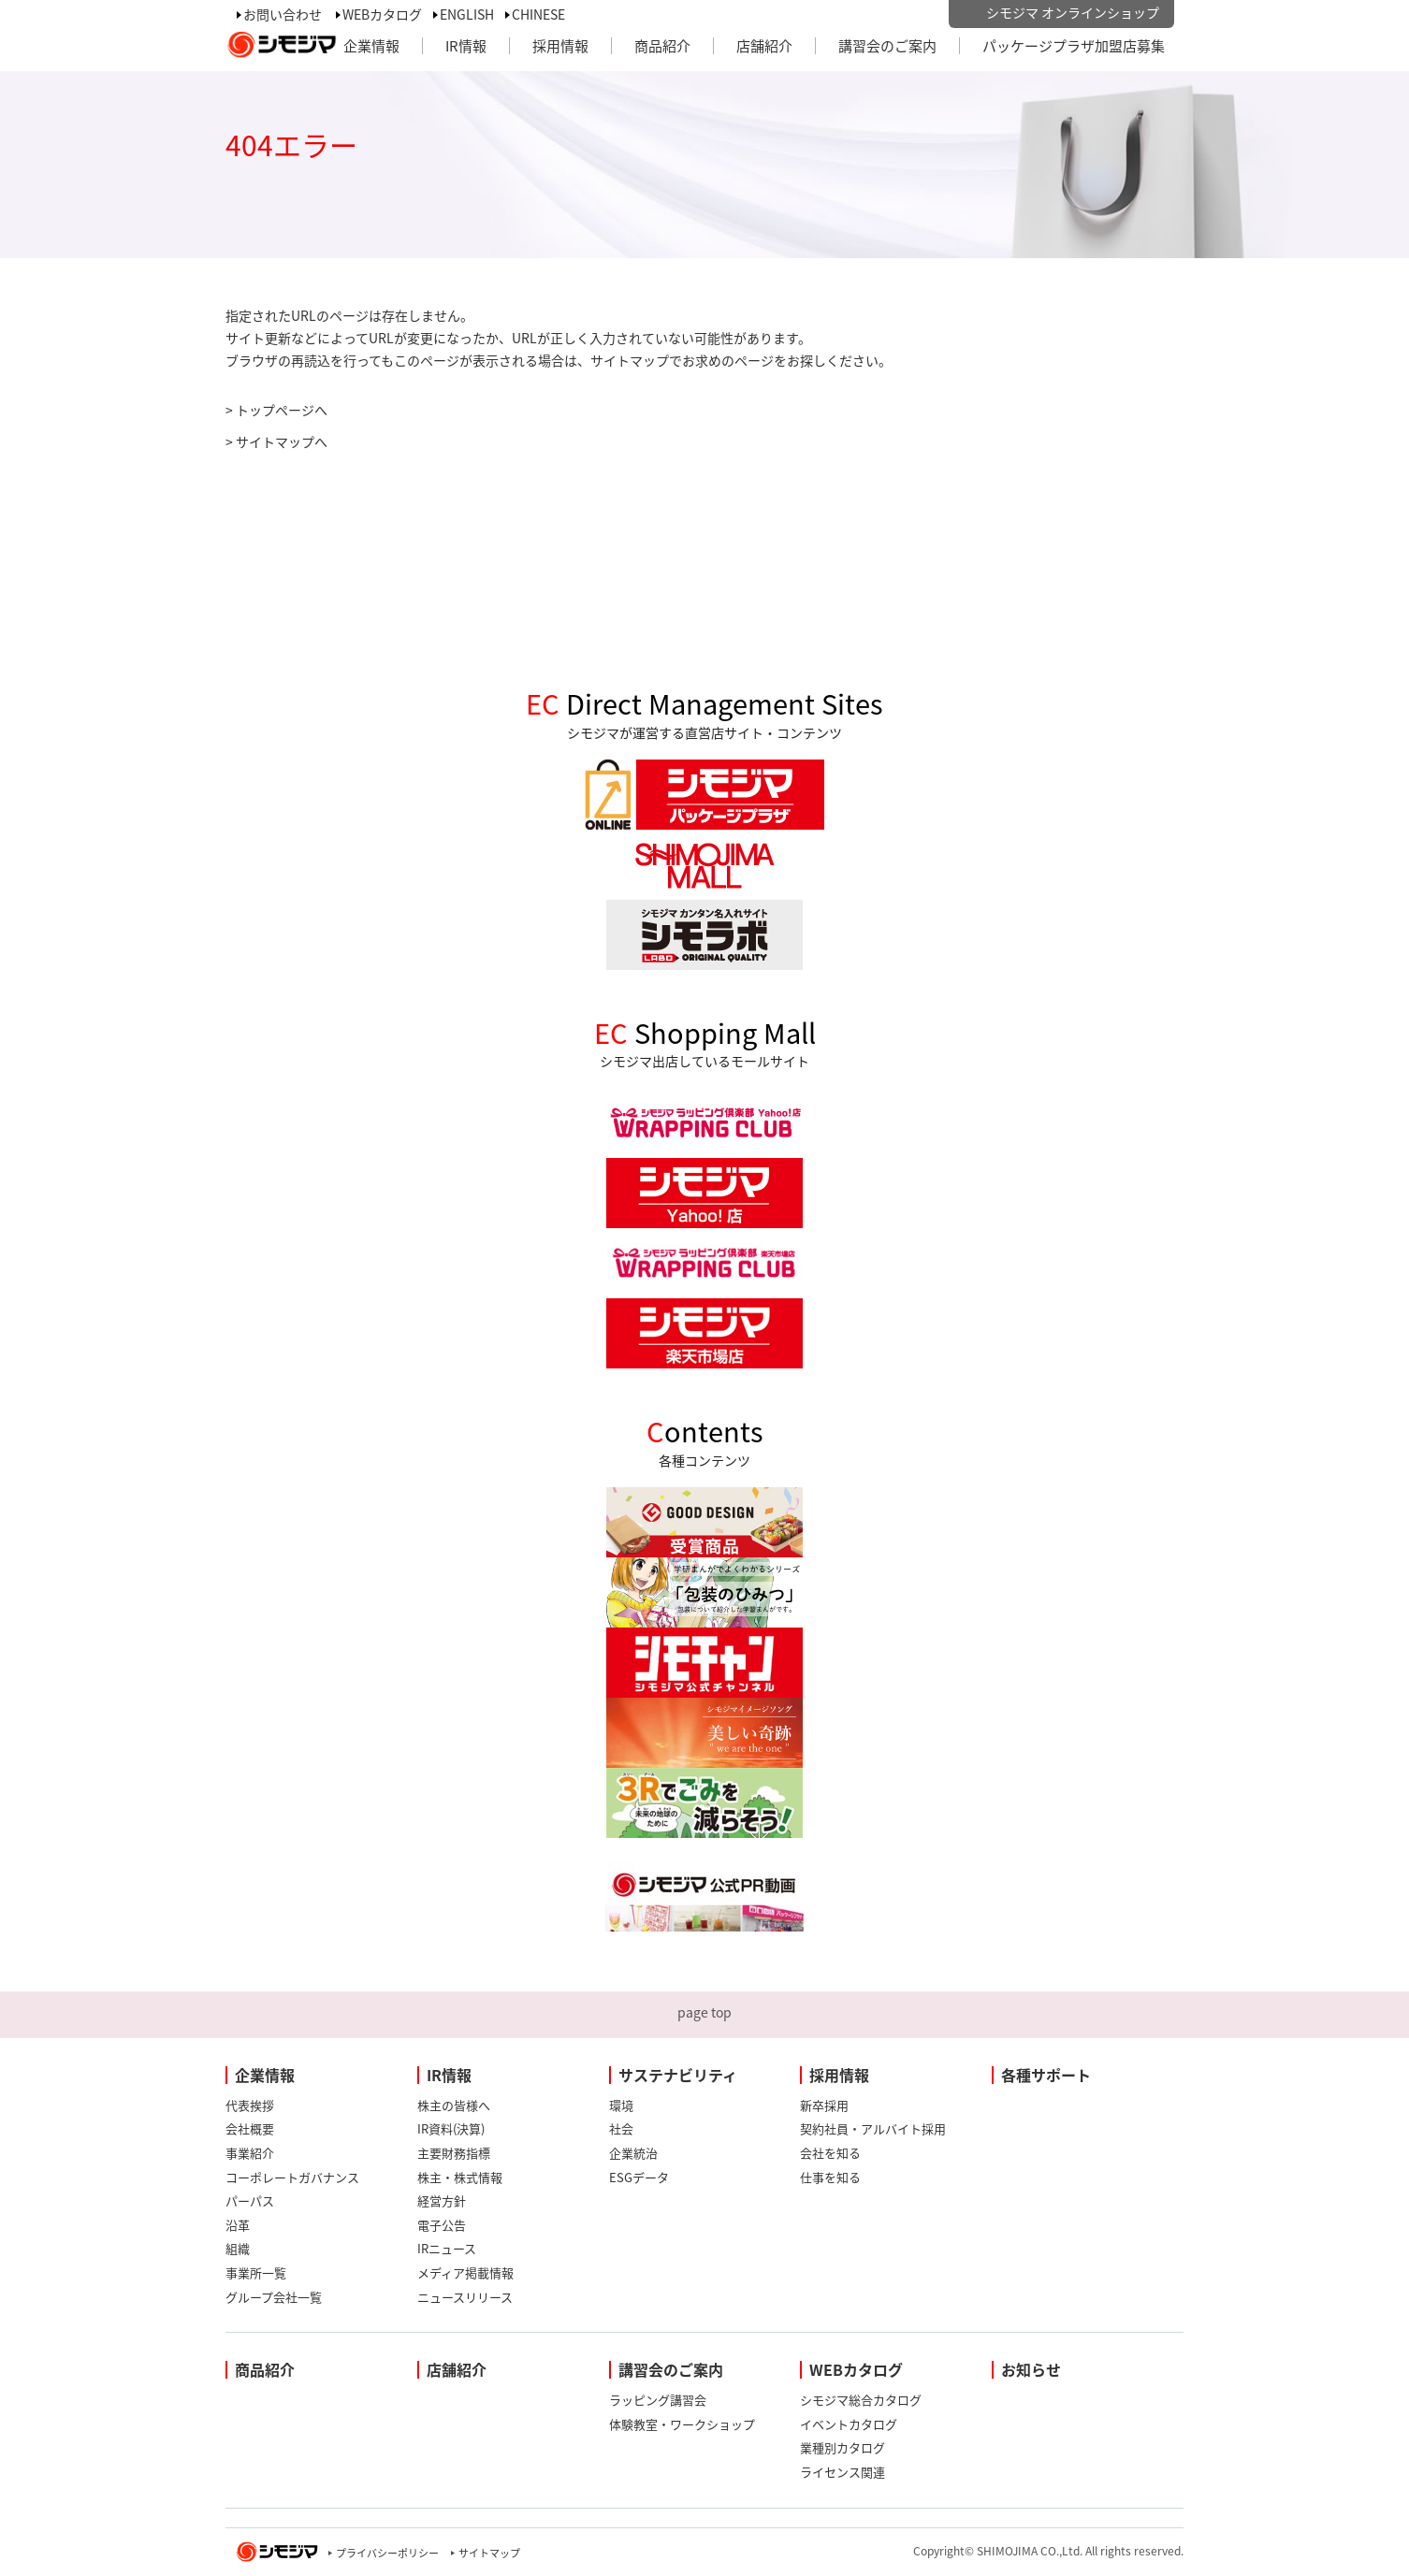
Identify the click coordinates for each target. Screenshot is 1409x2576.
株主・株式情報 (459, 2177)
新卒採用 (824, 2105)
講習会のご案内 (887, 45)
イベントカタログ (848, 2424)
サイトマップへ (281, 441)
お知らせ (1031, 2369)
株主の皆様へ (453, 2105)
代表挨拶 (249, 2105)
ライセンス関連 (842, 2472)
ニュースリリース (465, 2297)
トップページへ (281, 409)
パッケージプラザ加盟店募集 (1073, 45)
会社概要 (249, 2128)
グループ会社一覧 (273, 2297)
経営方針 (441, 2200)
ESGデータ (639, 2177)
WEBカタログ (382, 14)
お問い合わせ (282, 14)
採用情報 (560, 45)
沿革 (237, 2225)
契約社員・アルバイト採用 (873, 2128)
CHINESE (538, 14)
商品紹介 (662, 45)
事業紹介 (249, 2153)
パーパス (249, 2200)
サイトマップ (489, 2553)
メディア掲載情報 (465, 2272)
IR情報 (466, 45)
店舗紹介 (764, 45)
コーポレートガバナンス (292, 2177)
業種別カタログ (842, 2447)
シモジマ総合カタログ (861, 2400)
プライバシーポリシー (387, 2553)
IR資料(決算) (451, 2128)
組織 (237, 2248)
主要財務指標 (453, 2153)
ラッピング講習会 (657, 2400)
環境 (621, 2105)
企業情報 (371, 45)
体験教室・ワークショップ (682, 2424)
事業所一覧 (255, 2272)
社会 (621, 2128)
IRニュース (446, 2248)
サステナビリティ (677, 2074)
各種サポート (1046, 2074)
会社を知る (830, 2153)
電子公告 (441, 2225)
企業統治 (633, 2153)
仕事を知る (830, 2177)
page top (704, 2012)
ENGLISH (467, 14)
